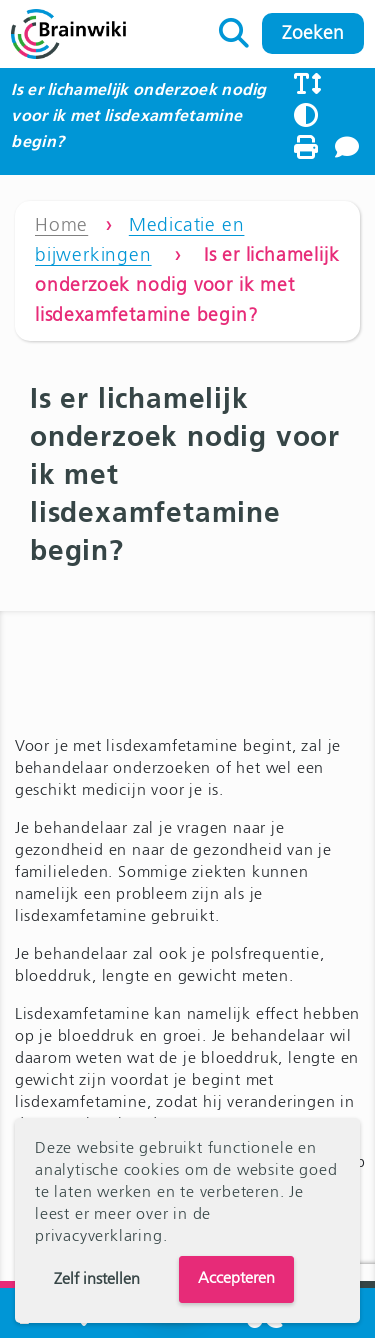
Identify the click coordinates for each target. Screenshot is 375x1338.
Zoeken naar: (234, 28)
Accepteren (236, 1279)
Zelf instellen (97, 1280)
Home (61, 225)
